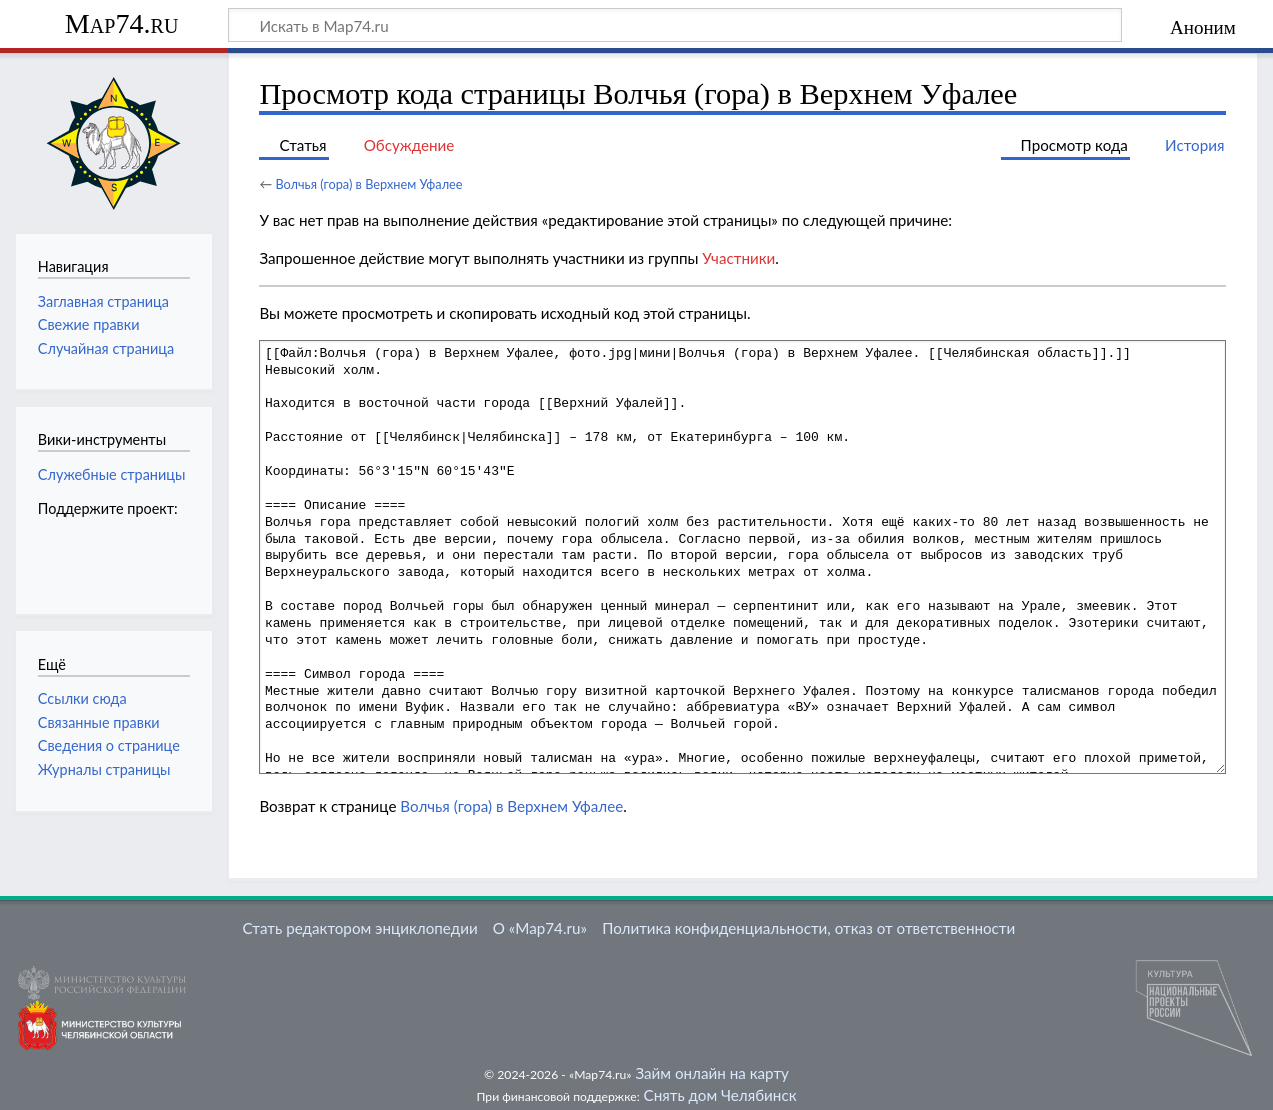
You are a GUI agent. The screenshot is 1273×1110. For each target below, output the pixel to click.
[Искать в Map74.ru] (675, 25)
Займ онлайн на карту (711, 1073)
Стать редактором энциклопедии (360, 928)
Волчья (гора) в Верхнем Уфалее (368, 184)
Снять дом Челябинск (720, 1095)
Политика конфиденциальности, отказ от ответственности (808, 928)
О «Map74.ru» (540, 928)
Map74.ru (121, 23)
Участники (738, 258)
